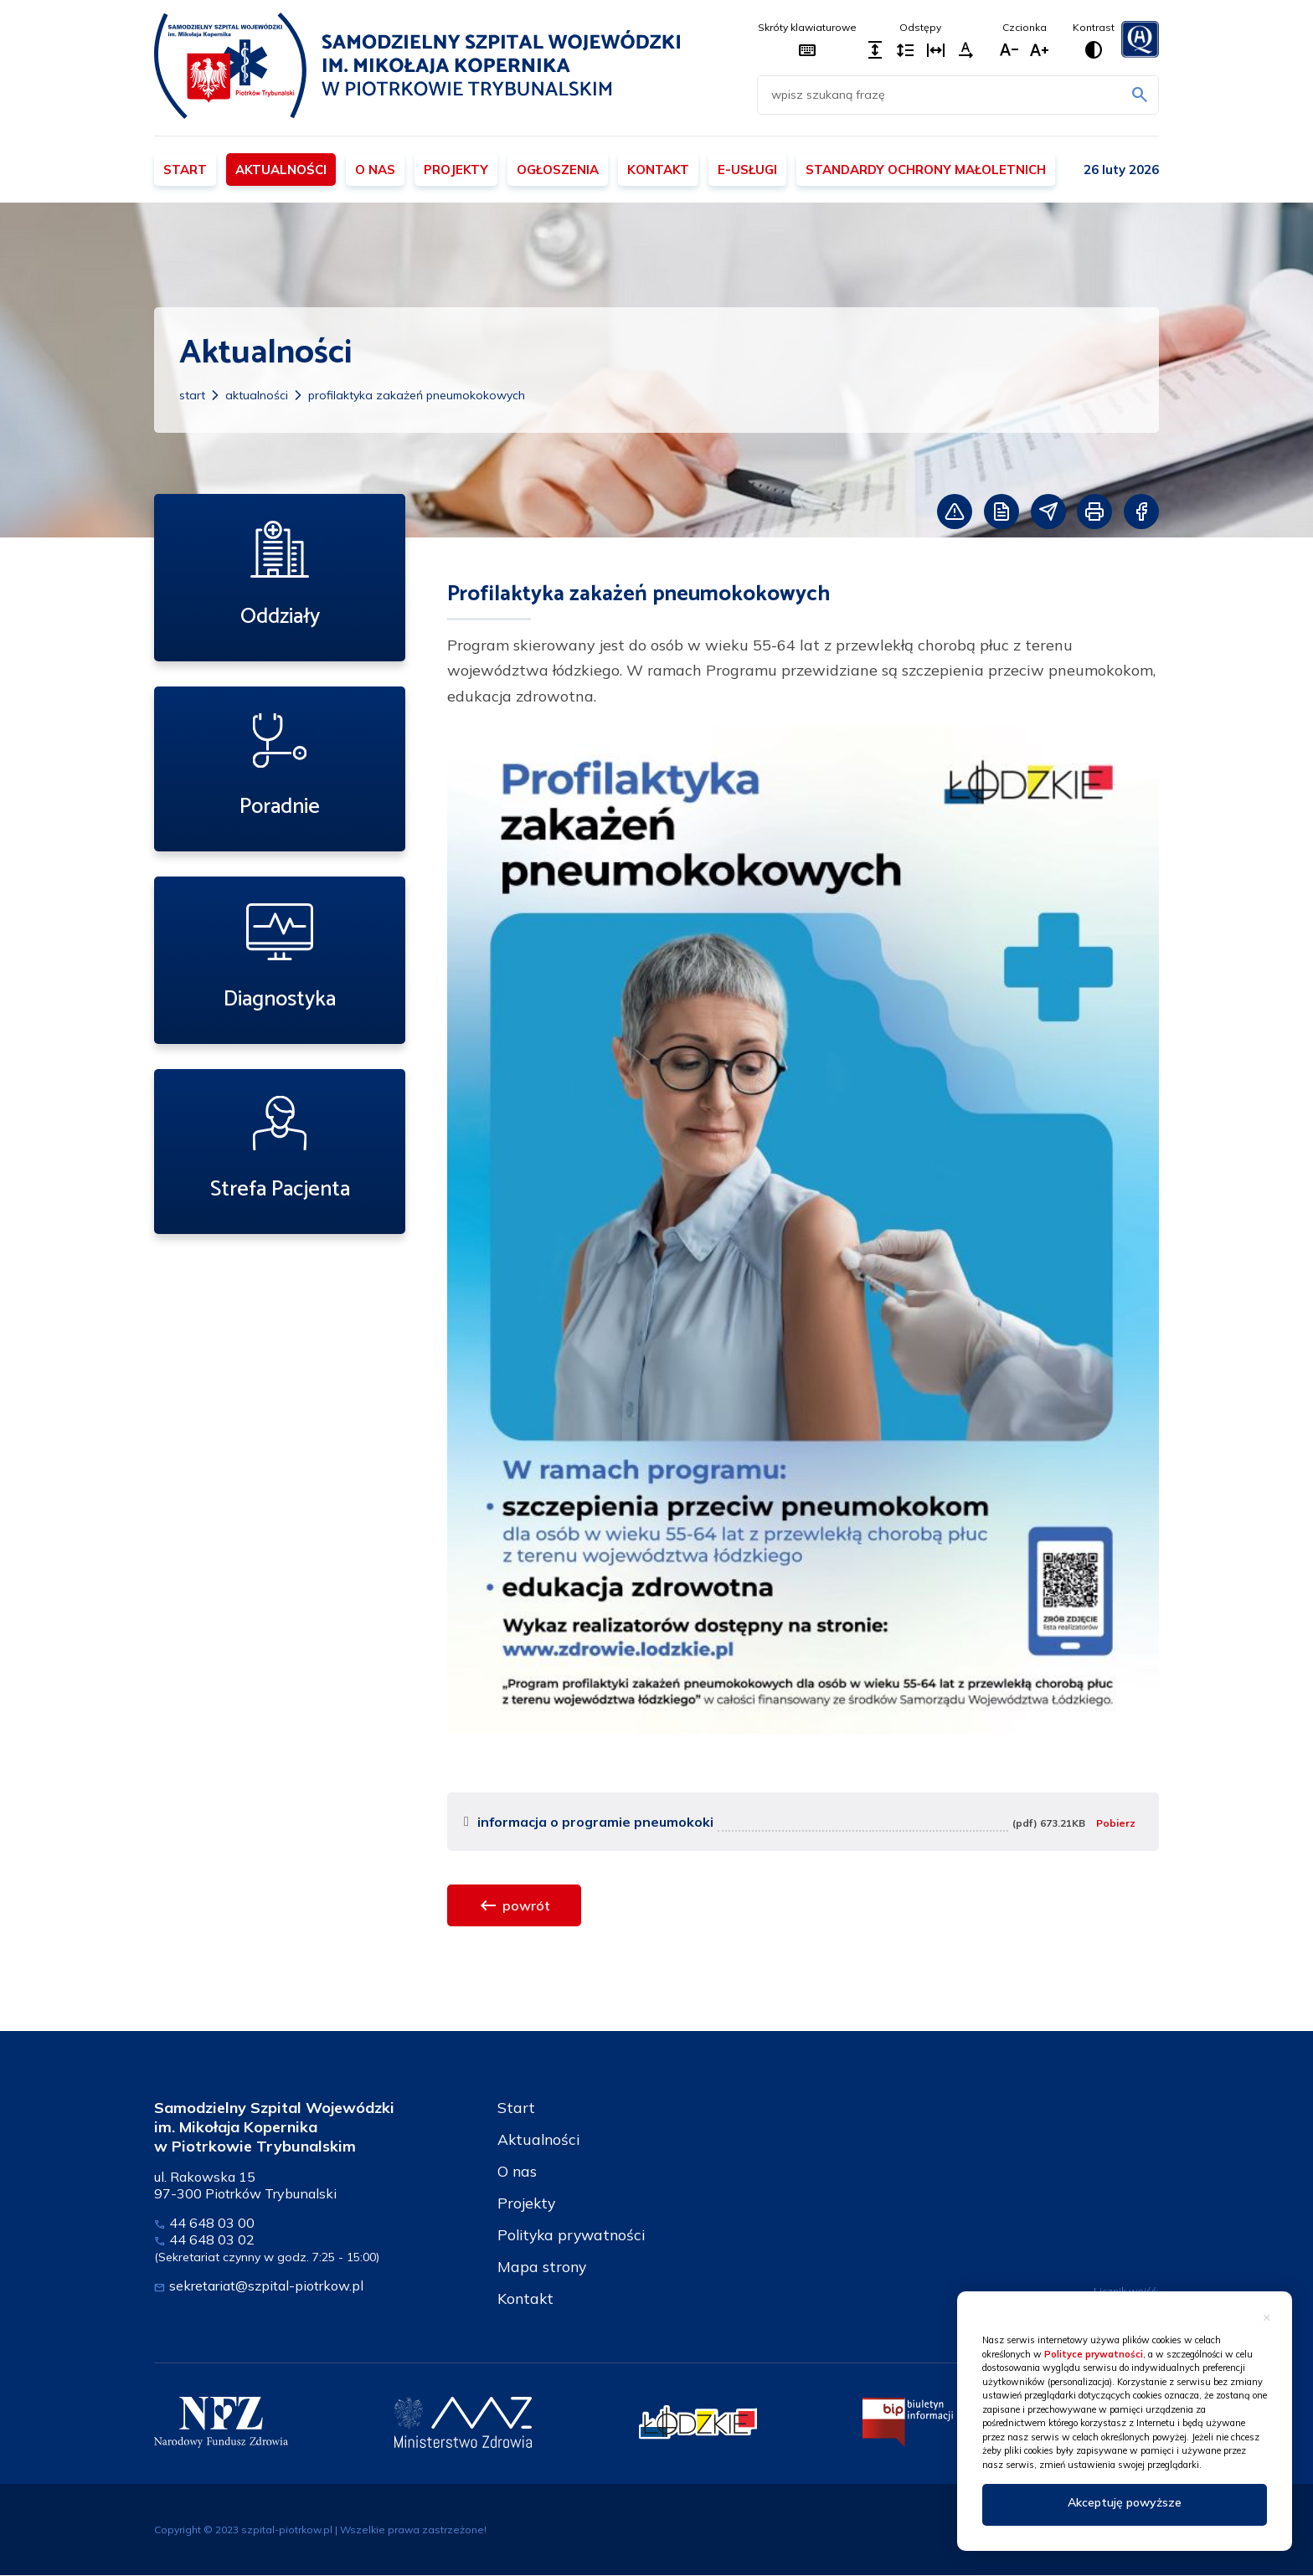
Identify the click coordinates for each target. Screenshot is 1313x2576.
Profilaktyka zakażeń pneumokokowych (416, 395)
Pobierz (1115, 1823)
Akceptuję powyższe (1125, 2502)
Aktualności (281, 169)
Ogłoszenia (558, 169)
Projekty (456, 169)
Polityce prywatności (1093, 2354)
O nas (375, 169)
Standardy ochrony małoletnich (926, 169)
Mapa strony (542, 2266)
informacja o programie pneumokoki (595, 1821)
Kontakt (658, 169)
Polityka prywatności (574, 2234)
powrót (514, 1905)
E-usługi (747, 169)
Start (185, 169)
